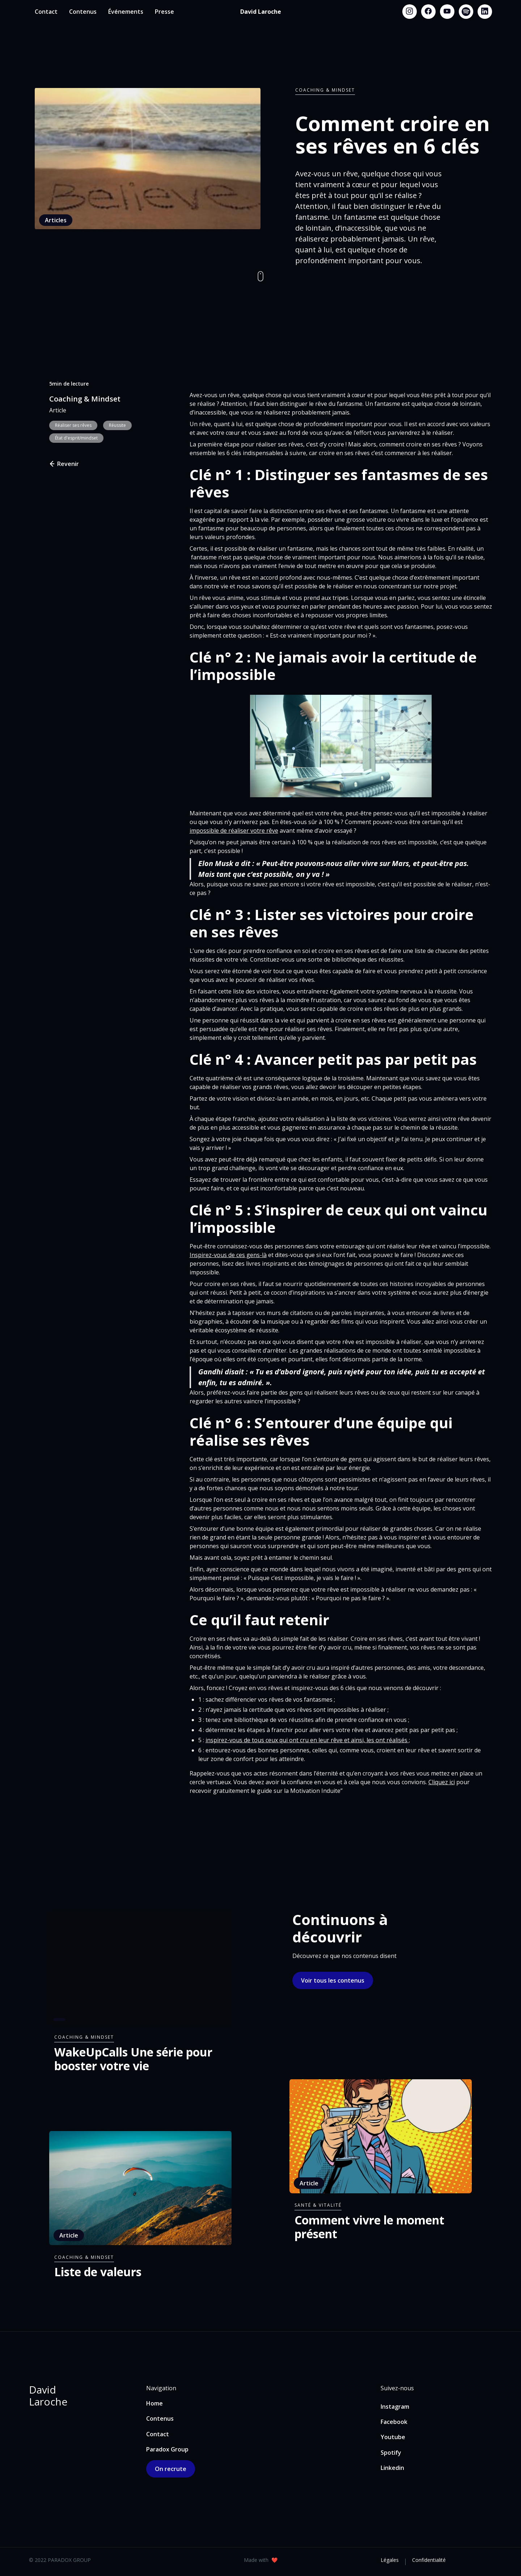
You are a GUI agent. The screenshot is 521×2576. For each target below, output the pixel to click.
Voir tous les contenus (332, 1980)
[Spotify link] (466, 11)
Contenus (83, 12)
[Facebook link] (428, 11)
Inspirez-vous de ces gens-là (228, 1255)
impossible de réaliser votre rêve (234, 831)
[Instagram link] (409, 11)
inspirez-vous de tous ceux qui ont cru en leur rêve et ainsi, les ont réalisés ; (308, 1740)
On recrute (170, 2469)
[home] (260, 11)
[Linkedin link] (485, 11)
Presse (164, 12)
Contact (46, 12)
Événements (125, 12)
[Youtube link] (447, 11)
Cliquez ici (441, 1782)
